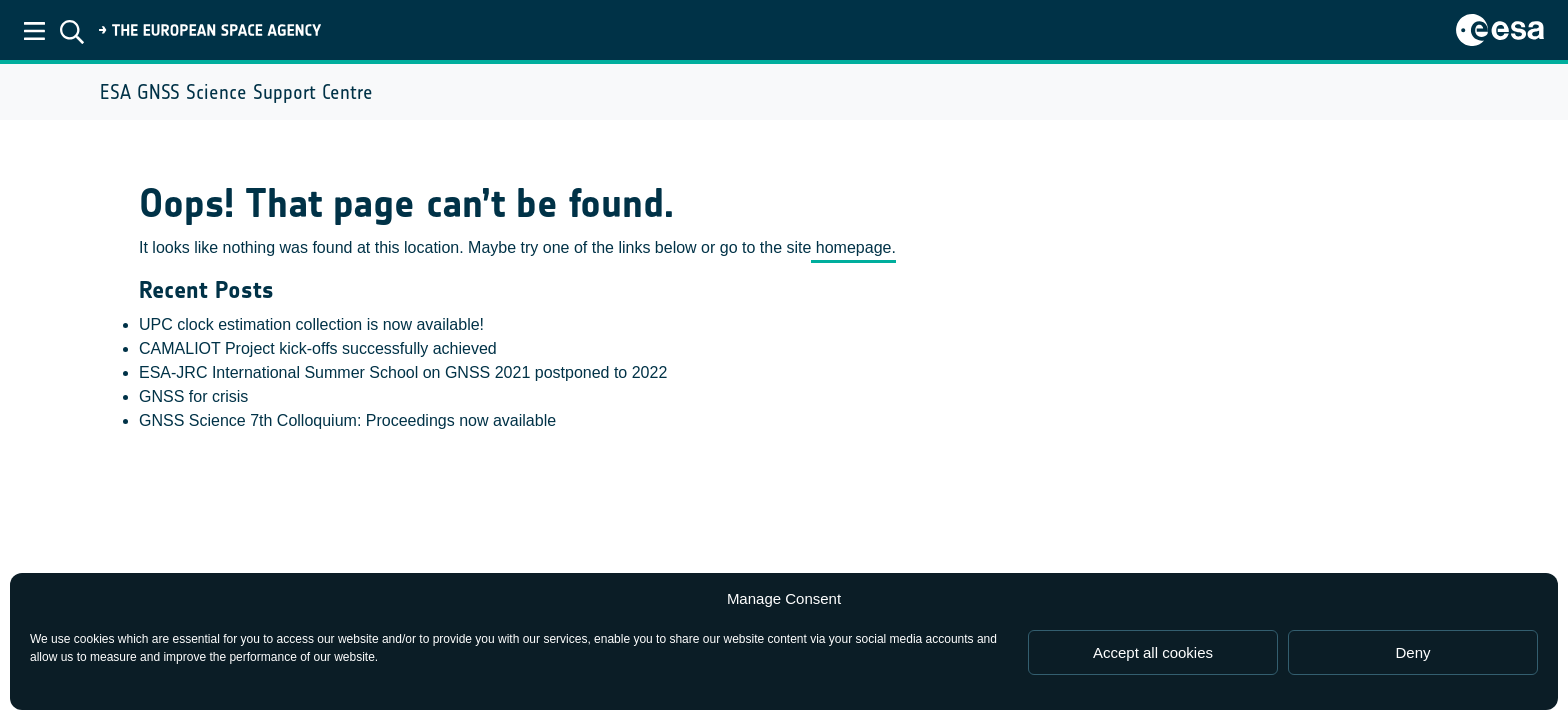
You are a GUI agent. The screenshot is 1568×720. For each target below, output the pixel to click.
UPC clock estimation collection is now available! (311, 324)
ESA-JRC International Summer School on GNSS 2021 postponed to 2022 (403, 372)
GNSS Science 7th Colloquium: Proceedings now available (347, 420)
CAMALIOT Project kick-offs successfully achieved (318, 348)
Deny (1412, 652)
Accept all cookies (1153, 652)
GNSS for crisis (193, 396)
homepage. (853, 247)
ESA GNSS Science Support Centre (236, 92)
